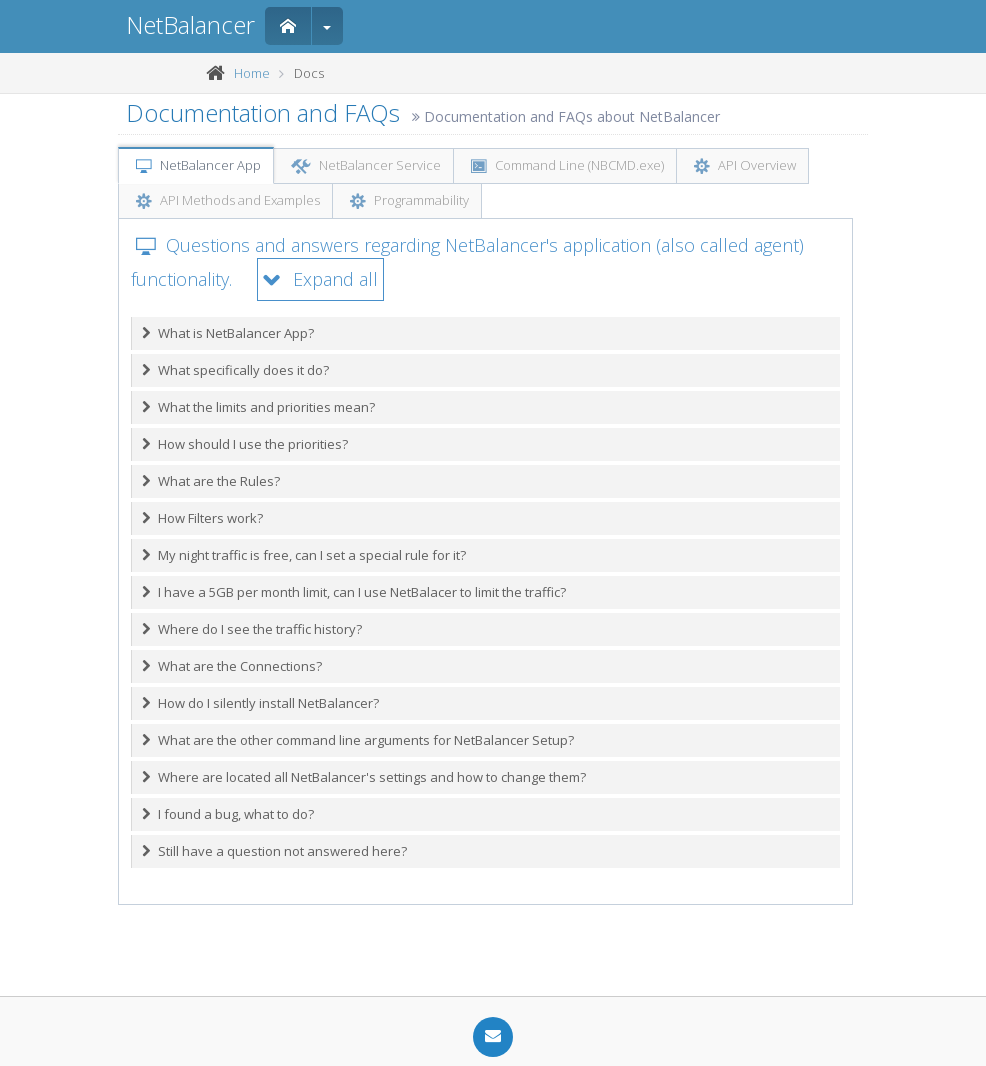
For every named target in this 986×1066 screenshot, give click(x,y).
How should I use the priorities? (245, 444)
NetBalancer (190, 24)
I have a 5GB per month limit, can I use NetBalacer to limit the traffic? (354, 592)
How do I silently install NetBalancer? (260, 703)
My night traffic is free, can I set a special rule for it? (304, 555)
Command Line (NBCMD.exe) (567, 167)
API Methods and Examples (228, 202)
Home (252, 73)
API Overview (745, 167)
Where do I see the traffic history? (252, 629)
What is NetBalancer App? (228, 333)
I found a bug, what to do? (228, 814)
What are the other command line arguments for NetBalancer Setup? (358, 740)
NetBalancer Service (366, 167)
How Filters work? (202, 518)
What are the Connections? (232, 666)
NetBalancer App (198, 167)
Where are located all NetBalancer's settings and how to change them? (364, 777)
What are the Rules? (211, 481)
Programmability (409, 202)
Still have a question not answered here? (274, 851)
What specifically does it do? (235, 370)
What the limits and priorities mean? (258, 407)
